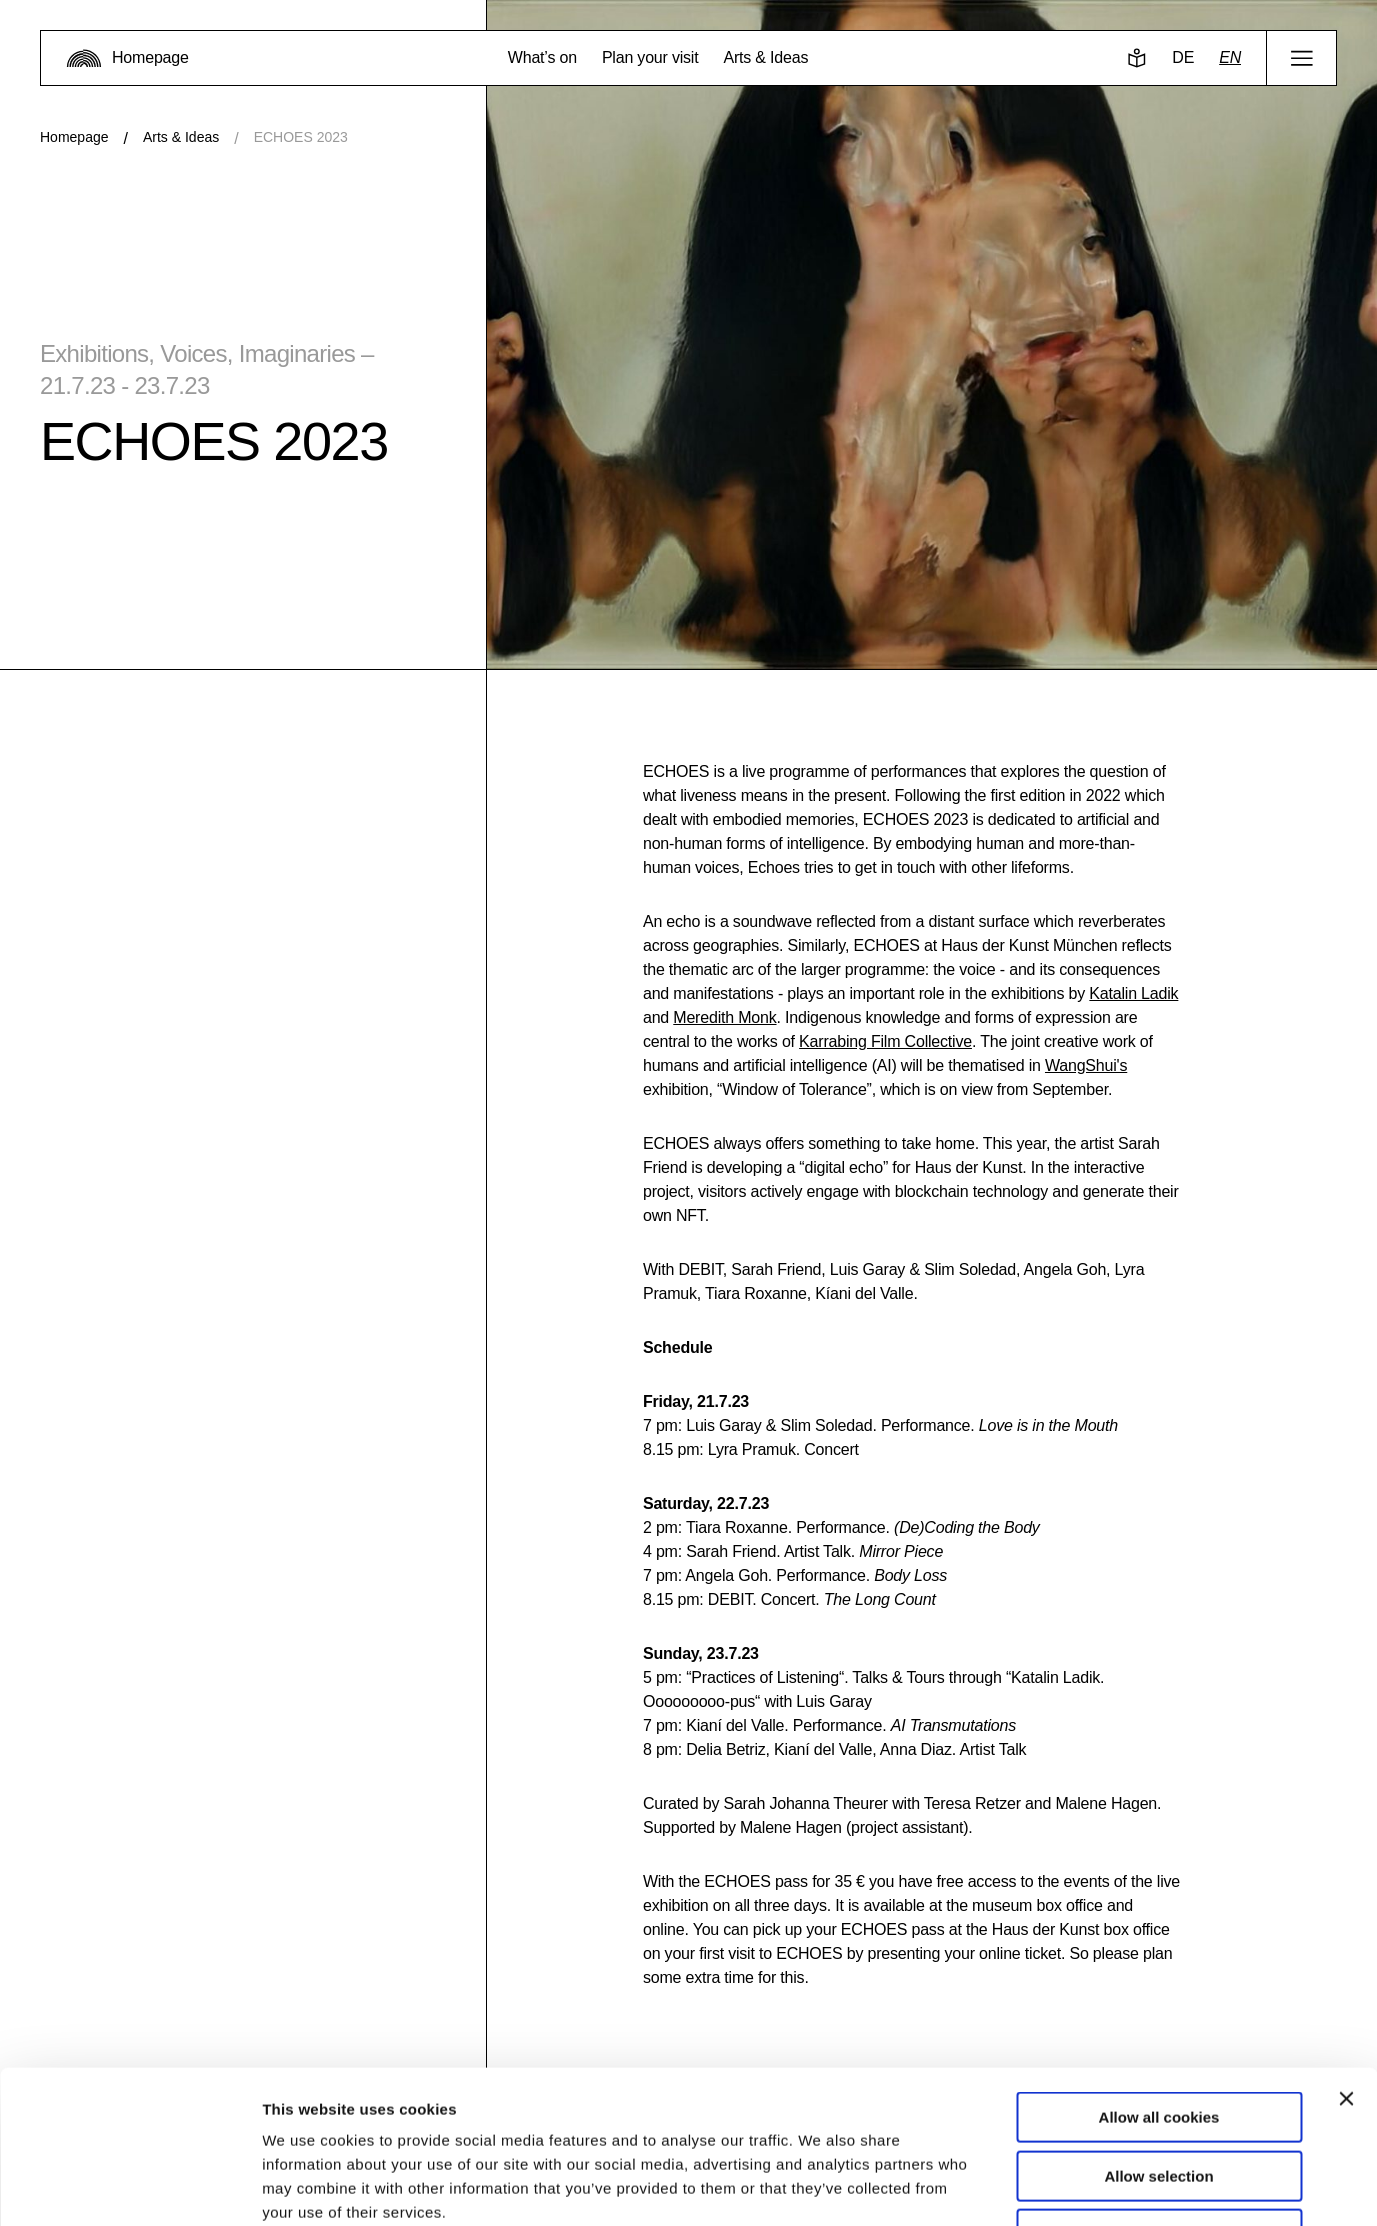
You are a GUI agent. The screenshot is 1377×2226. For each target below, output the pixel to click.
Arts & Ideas (181, 137)
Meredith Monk (724, 1017)
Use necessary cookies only (1159, 2098)
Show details (1049, 2186)
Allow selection (1158, 2040)
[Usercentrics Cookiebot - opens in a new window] (129, 2187)
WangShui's (1086, 1065)
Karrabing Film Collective (885, 1041)
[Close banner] (1346, 1963)
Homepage (74, 137)
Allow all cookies (1159, 1981)
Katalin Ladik (1133, 993)
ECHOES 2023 (301, 137)
